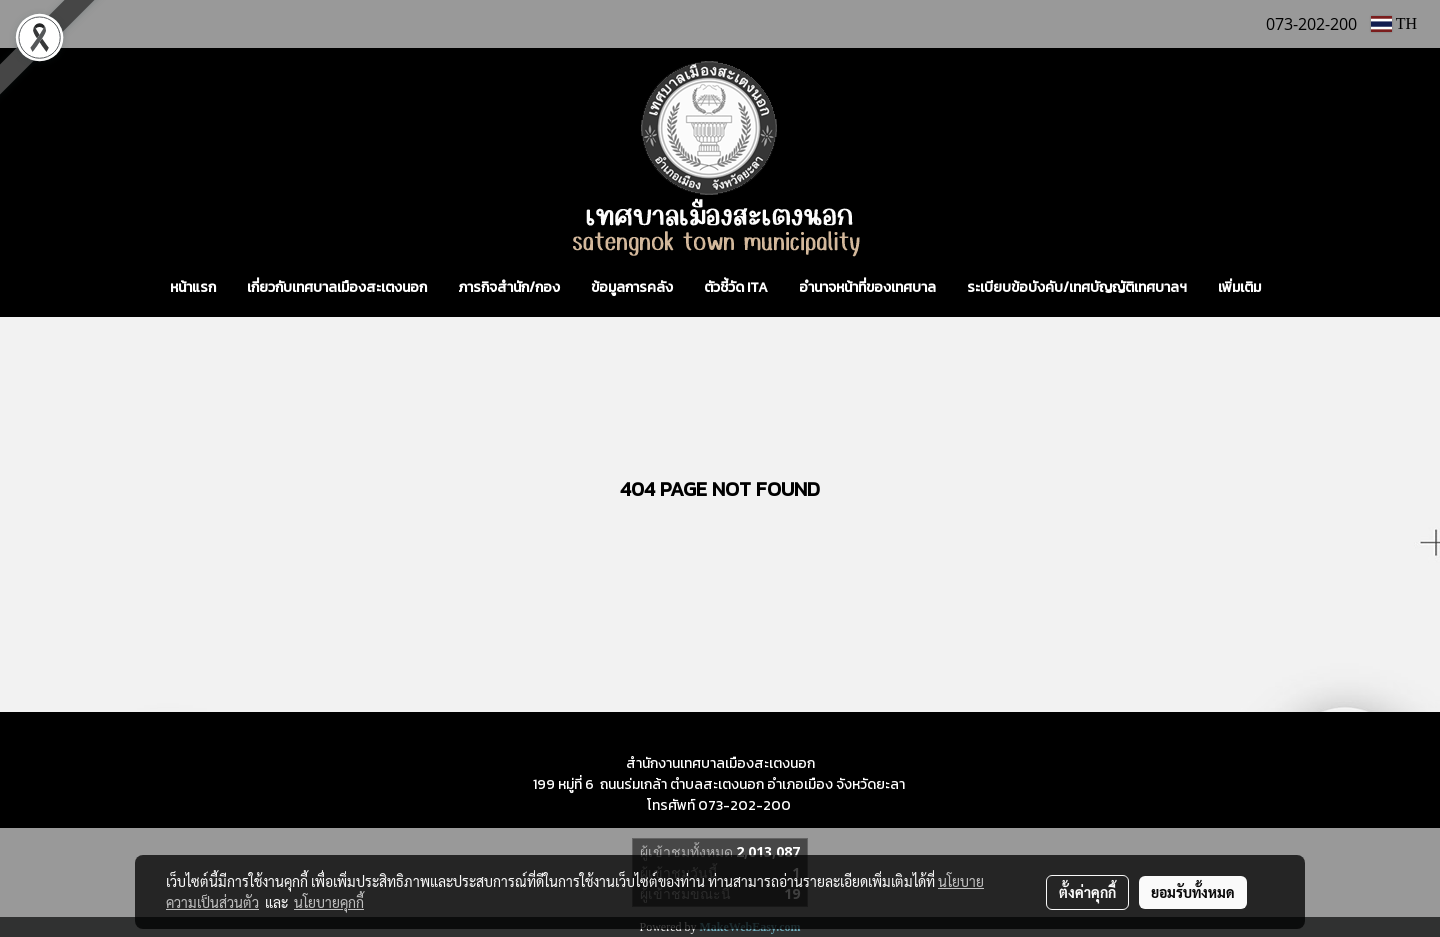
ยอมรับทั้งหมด (1193, 892)
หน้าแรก (193, 287)
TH (1394, 23)
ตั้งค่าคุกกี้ (1087, 892)
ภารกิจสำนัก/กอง (509, 287)
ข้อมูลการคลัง (632, 287)
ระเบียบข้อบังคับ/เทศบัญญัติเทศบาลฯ (1077, 287)
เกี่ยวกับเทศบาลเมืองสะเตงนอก (337, 287)
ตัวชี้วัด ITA (736, 287)
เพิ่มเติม (1239, 287)
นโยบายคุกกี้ (329, 902)
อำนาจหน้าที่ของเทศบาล (867, 287)
